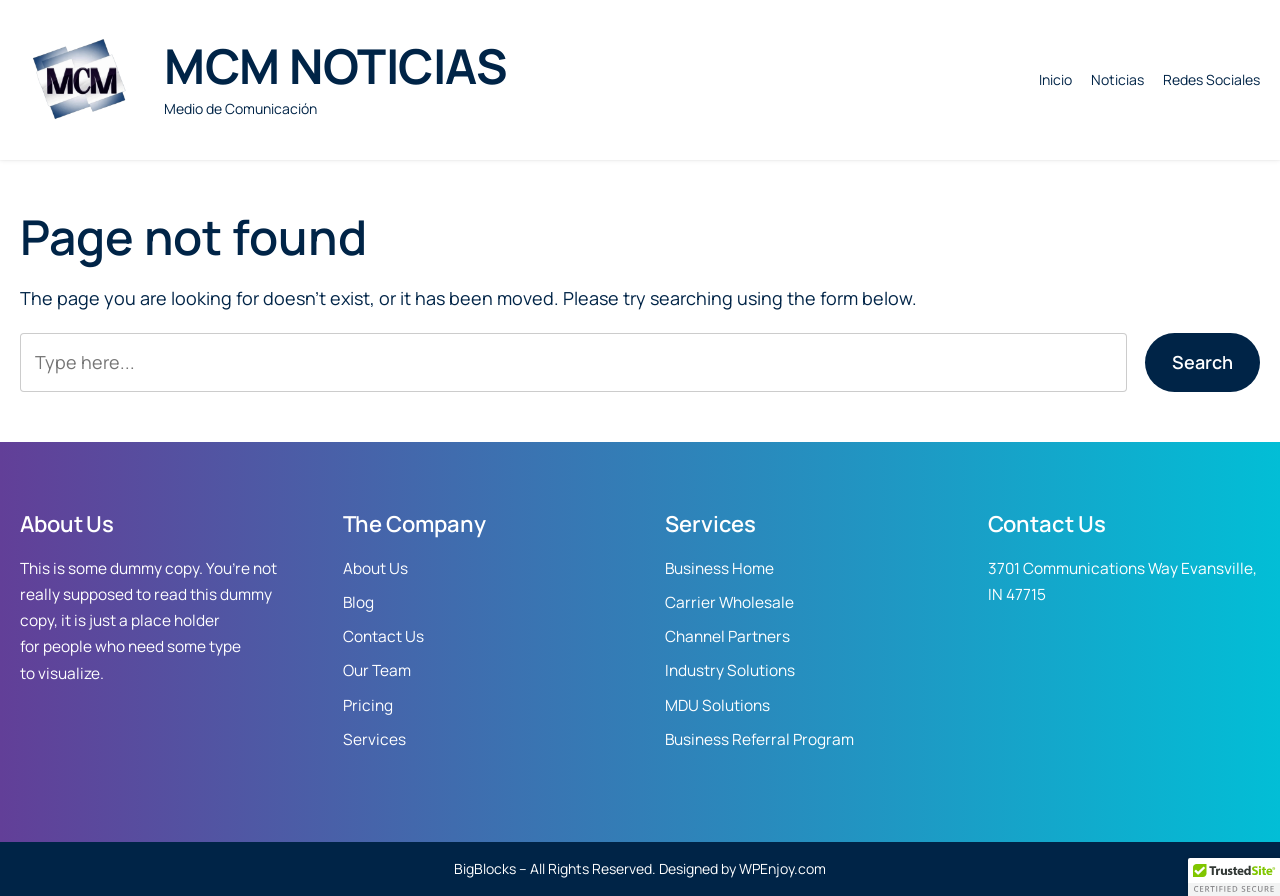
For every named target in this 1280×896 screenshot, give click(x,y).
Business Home (719, 568)
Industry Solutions (730, 670)
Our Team (377, 670)
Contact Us (383, 636)
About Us (375, 568)
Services (374, 739)
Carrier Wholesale (729, 602)
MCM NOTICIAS (335, 65)
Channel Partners (727, 636)
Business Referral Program (759, 739)
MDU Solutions (717, 705)
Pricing (368, 705)
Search (1202, 362)
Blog (358, 602)
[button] (1234, 877)
